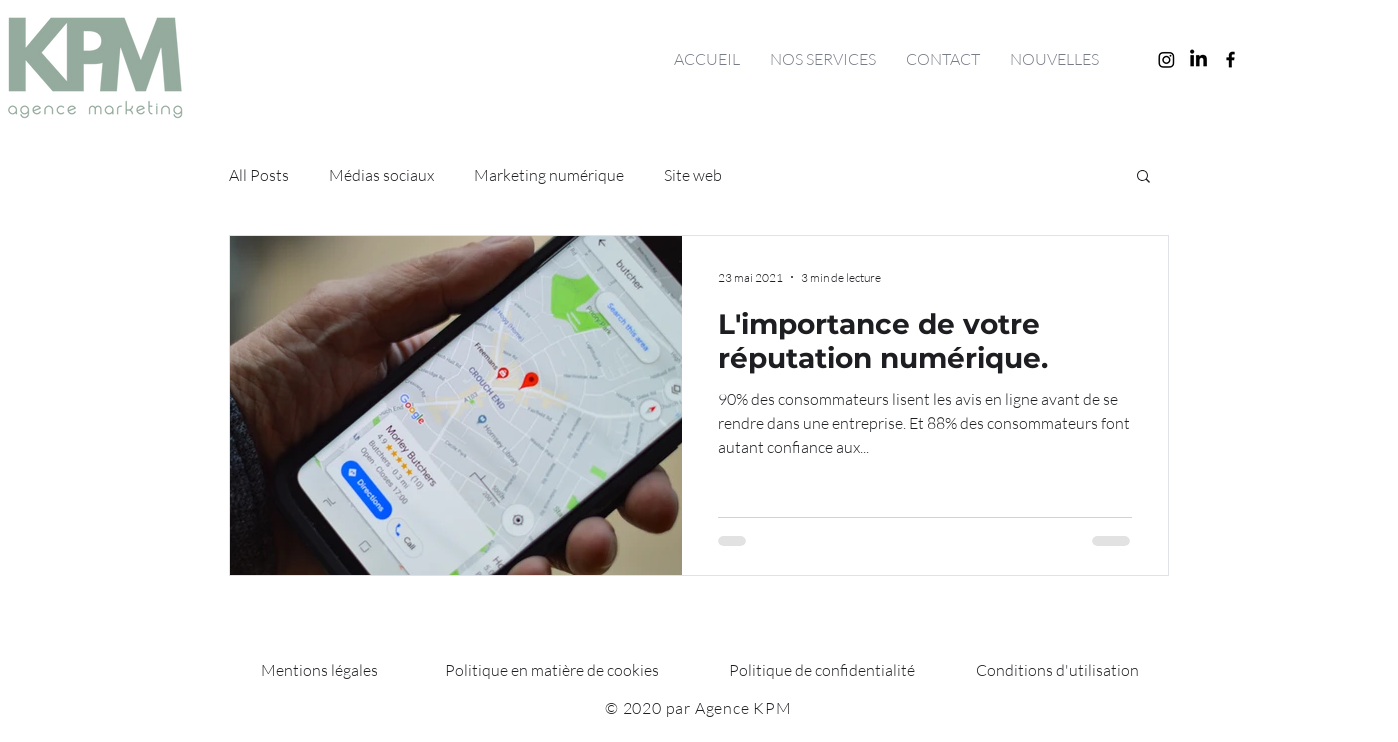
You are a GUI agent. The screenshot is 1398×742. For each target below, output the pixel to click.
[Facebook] (1230, 59)
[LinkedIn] (1198, 59)
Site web (693, 175)
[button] (1143, 177)
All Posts (259, 175)
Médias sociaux (381, 175)
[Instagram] (1166, 59)
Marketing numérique (549, 175)
